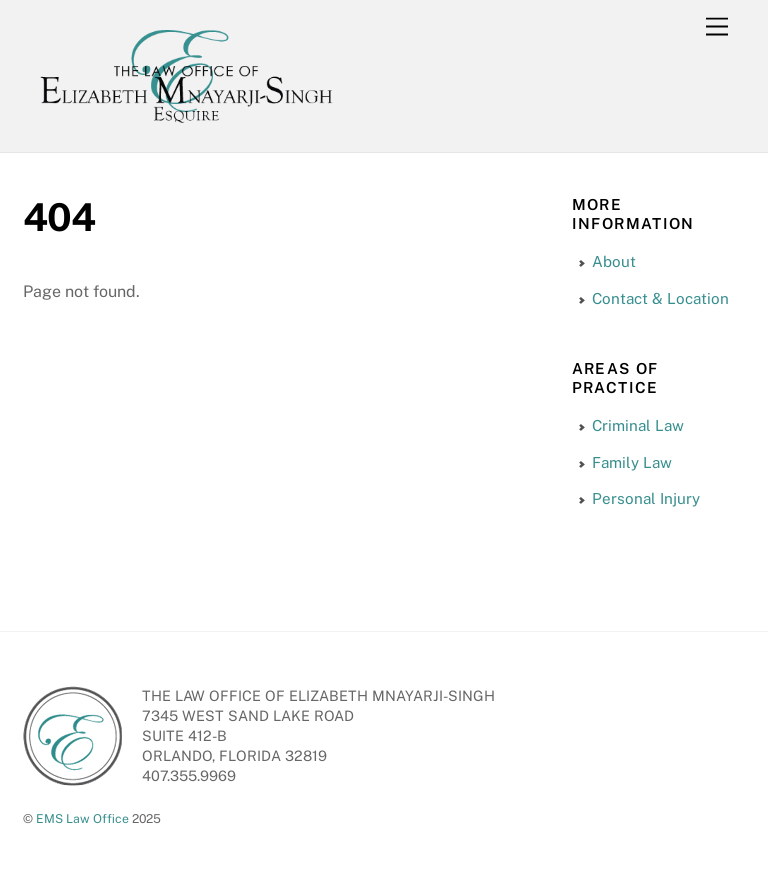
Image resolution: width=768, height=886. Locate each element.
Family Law (632, 462)
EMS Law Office (82, 818)
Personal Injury (646, 498)
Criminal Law (638, 425)
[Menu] (717, 27)
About (614, 261)
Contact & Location (660, 298)
